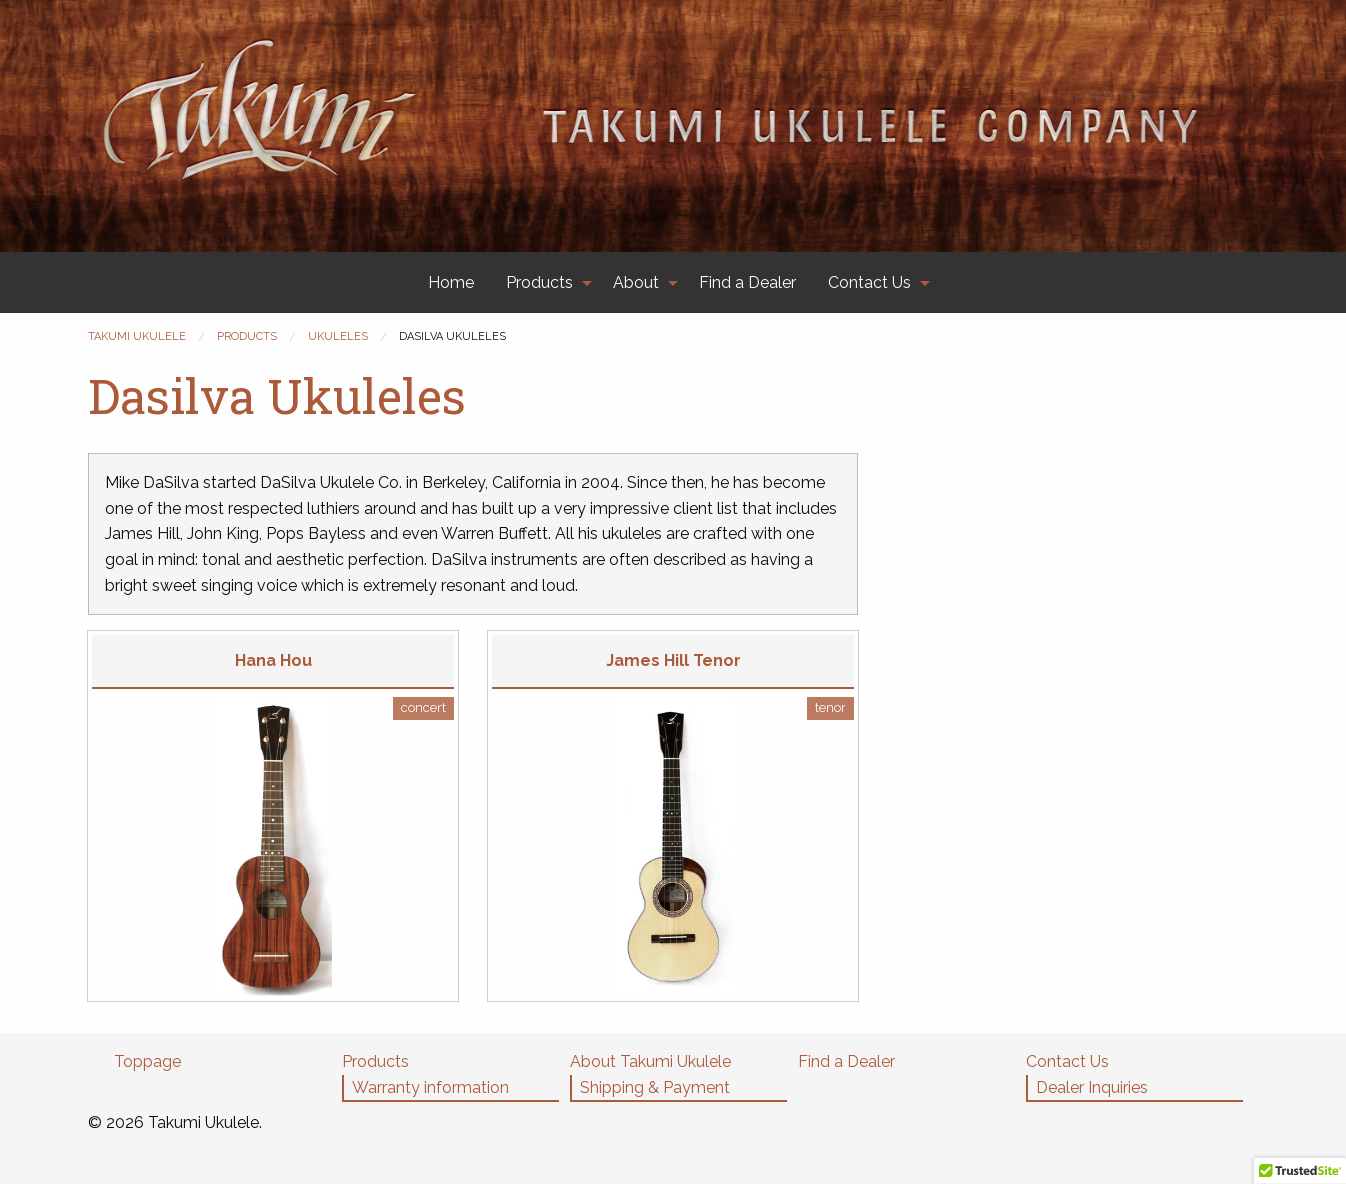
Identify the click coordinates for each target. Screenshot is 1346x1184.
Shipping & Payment (655, 1087)
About (636, 282)
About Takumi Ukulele (650, 1061)
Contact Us (869, 282)
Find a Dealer (747, 282)
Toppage (147, 1061)
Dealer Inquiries (1092, 1087)
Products (539, 282)
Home (451, 282)
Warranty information (430, 1087)
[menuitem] (451, 282)
